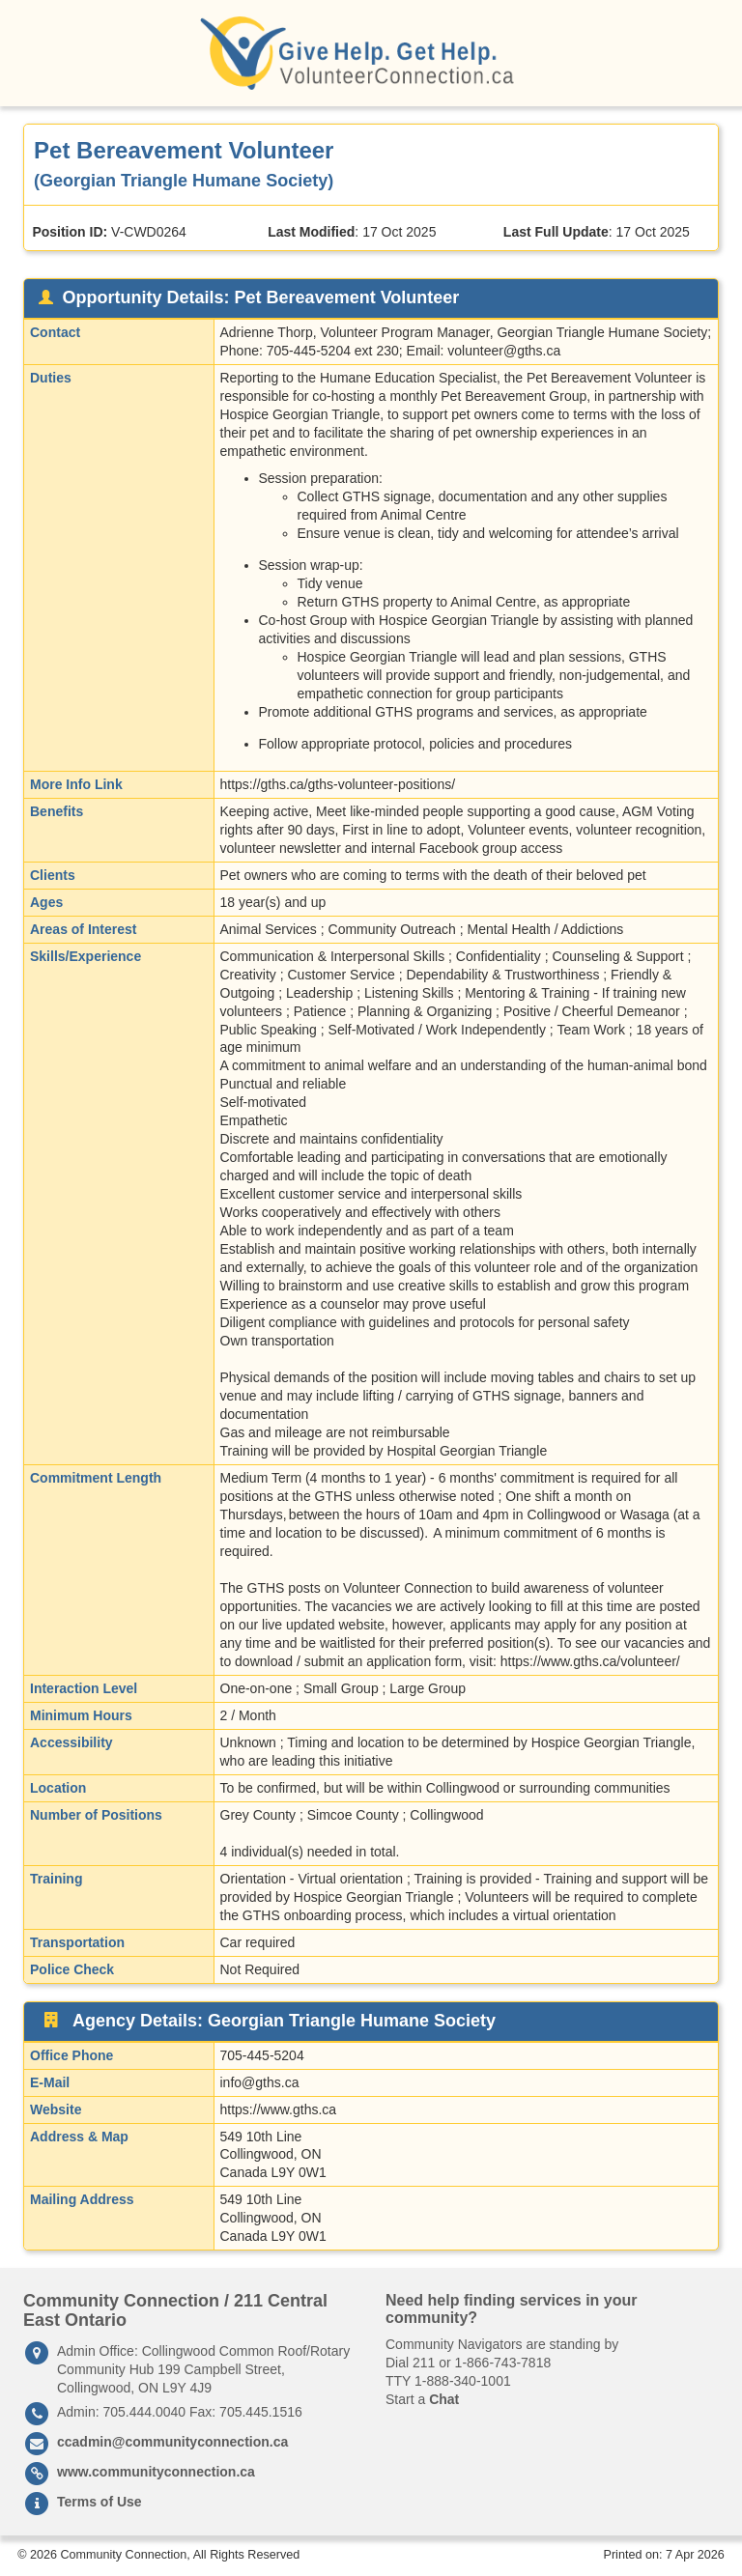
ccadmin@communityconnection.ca (172, 2441)
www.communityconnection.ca (156, 2471)
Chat (444, 2399)
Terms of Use (99, 2501)
